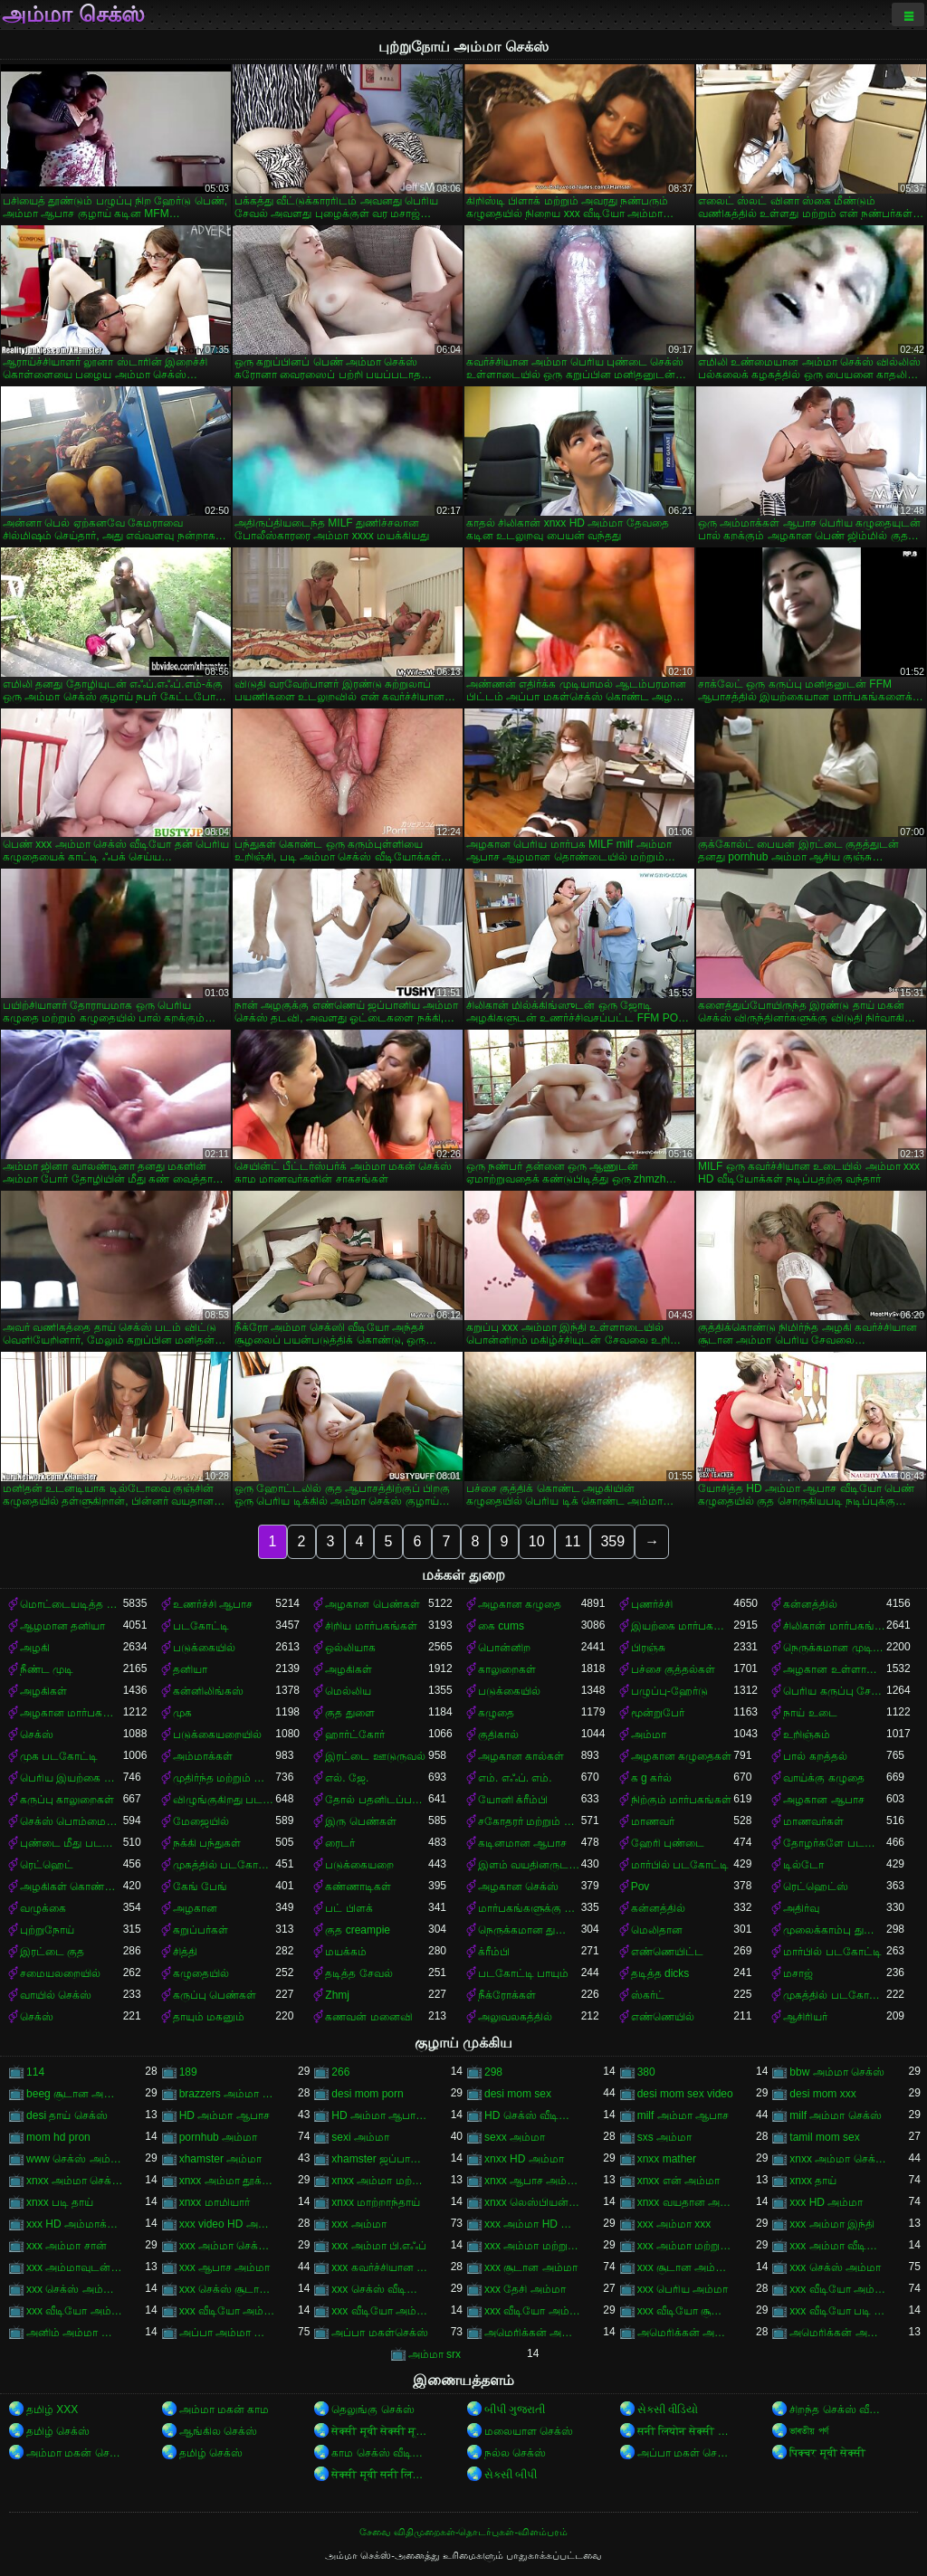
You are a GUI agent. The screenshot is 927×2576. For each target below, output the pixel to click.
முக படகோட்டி (59, 1756)
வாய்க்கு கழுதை (823, 1778)
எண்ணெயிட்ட (667, 1951)
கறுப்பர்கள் (200, 1930)
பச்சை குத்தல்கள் (673, 1669)
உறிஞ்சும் (806, 1734)
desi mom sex (517, 2093)
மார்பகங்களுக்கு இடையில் (529, 1908)
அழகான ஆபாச (823, 1799)
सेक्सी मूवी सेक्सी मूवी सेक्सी (379, 2431)
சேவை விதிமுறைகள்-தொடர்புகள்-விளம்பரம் (463, 2531)
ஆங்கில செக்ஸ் (218, 2431)
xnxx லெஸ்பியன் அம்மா (532, 2202)
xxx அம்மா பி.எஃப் (378, 2245)
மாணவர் (652, 1821)
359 (612, 1541)
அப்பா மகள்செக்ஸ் (379, 2332)
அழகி (35, 1647)
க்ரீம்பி (494, 1951)
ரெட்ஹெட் (46, 1864)
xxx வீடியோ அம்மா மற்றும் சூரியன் (532, 2311)
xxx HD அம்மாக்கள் (74, 2224)
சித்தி (185, 1951)
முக (182, 1712)
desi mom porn (367, 2093)
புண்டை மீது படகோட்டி (71, 1843)
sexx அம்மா (514, 2137)
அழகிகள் (348, 1669)
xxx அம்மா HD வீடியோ (532, 2224)
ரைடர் (340, 1843)
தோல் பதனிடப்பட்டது (376, 1799)
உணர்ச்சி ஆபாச (213, 1604)
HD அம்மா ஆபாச (224, 2115)
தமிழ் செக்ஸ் (58, 2431)
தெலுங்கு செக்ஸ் (372, 2409)
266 (340, 2072)
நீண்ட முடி (46, 1669)
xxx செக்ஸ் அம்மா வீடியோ (74, 2289)
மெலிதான (657, 1930)
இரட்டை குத (52, 1951)
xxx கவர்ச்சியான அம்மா (379, 2267)
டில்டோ (803, 1864)
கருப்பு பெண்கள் (214, 1995)
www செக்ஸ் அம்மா (74, 2159)
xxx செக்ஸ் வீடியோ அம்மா (379, 2289)
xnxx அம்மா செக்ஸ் (837, 2159)
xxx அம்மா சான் (66, 2245)
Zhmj (337, 1995)
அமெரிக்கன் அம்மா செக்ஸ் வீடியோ (837, 2332)
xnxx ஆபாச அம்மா (532, 2180)
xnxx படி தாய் (59, 2202)
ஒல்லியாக (350, 1647)
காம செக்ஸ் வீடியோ (379, 2453)
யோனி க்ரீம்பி (513, 1799)
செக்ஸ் (36, 1734)
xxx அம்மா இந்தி (831, 2224)
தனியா (190, 1669)
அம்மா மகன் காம (224, 2409)
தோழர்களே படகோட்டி (834, 1843)
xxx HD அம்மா (826, 2202)
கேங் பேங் (200, 1886)
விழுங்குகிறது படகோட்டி (224, 1799)
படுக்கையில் (204, 1647)
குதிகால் (498, 1734)
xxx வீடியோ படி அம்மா (837, 2311)
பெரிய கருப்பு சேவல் (834, 1691)
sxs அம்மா (664, 2137)
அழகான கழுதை (519, 1604)
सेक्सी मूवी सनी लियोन (379, 2474)
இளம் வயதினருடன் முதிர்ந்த (529, 1864)
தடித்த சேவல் (358, 1973)
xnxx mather (666, 2159)
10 (537, 1541)
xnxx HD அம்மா (524, 2159)
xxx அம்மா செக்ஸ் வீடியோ (227, 2245)
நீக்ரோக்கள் (507, 1995)
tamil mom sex (824, 2137)
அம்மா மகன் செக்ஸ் (74, 2453)
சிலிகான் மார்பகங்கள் (834, 1626)
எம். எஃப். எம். (515, 1778)
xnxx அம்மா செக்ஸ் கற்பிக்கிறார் (74, 2180)
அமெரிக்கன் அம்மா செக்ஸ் (685, 2332)
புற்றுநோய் (47, 1930)
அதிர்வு (801, 1908)
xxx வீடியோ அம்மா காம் (74, 2311)
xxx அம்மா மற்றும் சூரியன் (685, 2245)
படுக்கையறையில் (217, 1734)
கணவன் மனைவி (368, 2016)
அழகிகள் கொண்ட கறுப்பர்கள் (71, 1886)
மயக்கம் (346, 1951)
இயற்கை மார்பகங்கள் (682, 1626)
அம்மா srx (434, 2354)
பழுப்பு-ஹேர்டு (669, 1691)
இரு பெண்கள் (360, 1821)
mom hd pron (58, 2137)
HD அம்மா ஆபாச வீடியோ (379, 2115)
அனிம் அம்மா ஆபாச (74, 2332)
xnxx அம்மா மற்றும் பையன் (379, 2180)
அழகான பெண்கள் (372, 1604)
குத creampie (357, 1930)
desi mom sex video (685, 2093)
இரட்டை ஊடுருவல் (375, 1756)
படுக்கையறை (359, 1864)
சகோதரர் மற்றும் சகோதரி (529, 1821)
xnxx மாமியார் (214, 2202)
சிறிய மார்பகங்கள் (370, 1626)
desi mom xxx (822, 2093)
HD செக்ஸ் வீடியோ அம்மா (532, 2115)
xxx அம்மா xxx (674, 2224)
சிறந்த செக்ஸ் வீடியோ (837, 2409)
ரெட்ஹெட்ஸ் (815, 1886)
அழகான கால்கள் (521, 1756)
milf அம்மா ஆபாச (683, 2115)
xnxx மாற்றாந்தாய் (375, 2202)
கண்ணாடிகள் (358, 1886)
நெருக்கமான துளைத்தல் (529, 1930)
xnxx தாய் (812, 2180)
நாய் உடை (809, 1712)
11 (573, 1541)
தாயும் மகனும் (208, 2016)
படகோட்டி (201, 1626)
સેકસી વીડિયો (667, 2409)
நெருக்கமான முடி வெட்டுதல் (834, 1647)
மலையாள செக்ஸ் (528, 2431)
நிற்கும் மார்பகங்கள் (681, 1799)
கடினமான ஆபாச (522, 1843)
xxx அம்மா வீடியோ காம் (837, 2245)
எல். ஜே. (346, 1778)
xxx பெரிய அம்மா (683, 2289)
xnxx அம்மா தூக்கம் (227, 2180)
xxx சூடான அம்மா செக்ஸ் (685, 2267)
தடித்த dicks (660, 1973)
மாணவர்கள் (813, 1821)
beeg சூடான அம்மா (74, 2093)
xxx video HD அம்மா (227, 2224)
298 (493, 2072)
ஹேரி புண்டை (667, 1843)
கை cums (501, 1626)
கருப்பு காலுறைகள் (67, 1799)
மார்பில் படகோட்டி (680, 1864)
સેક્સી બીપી (510, 2474)
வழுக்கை (43, 1908)
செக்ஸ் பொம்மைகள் (71, 1821)
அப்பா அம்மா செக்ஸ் (227, 2332)
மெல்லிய (348, 1691)
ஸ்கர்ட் (647, 1995)
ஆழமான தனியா (62, 1626)
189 (188, 2072)
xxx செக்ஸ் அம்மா (835, 2267)
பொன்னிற (504, 1647)
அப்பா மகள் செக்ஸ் (685, 2453)
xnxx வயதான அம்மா (685, 2202)
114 (35, 2072)
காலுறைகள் (507, 1669)
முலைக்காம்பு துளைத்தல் (834, 1930)
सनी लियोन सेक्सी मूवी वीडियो (685, 2431)
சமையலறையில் (60, 1973)
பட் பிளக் (348, 1908)
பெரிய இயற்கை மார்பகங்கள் (71, 1778)
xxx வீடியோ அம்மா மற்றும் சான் (379, 2311)
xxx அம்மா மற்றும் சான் (532, 2245)
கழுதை (496, 1712)
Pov (640, 1886)
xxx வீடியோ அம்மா (837, 2289)
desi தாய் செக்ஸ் (67, 2115)
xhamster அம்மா (221, 2159)
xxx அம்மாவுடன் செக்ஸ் (74, 2267)
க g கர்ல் (651, 1778)
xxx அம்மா (358, 2224)
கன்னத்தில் (810, 1604)
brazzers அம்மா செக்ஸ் (227, 2093)
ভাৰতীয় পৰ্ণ (808, 2431)
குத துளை (349, 1712)
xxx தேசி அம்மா (525, 2289)
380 (646, 2072)
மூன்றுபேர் (657, 1712)
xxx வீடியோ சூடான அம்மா (685, 2311)
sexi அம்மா (360, 2137)
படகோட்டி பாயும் (523, 1973)
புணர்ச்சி (652, 1604)
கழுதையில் (201, 1973)
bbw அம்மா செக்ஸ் (836, 2072)
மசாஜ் (798, 1973)
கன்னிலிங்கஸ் (208, 1691)
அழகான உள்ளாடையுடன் (834, 1669)
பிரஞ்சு (648, 1647)
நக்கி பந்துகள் (207, 1843)
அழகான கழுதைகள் (681, 1756)
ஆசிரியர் (805, 2016)
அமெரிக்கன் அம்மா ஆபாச (532, 2332)
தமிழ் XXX (52, 2409)
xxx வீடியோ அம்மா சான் (227, 2311)
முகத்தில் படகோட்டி (224, 1864)
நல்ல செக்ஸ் (515, 2453)
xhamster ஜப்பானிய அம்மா (379, 2159)
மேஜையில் (201, 1821)
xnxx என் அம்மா (678, 2180)
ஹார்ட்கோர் (355, 1734)
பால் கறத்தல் (814, 1756)
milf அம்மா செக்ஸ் (835, 2115)
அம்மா (648, 1734)
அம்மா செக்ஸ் (73, 14)
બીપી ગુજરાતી (514, 2409)
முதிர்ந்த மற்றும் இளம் (224, 1778)
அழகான (195, 1908)
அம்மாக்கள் (203, 1756)
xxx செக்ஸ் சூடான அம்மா (227, 2289)
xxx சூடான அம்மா (531, 2267)
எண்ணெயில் (662, 2016)
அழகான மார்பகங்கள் (71, 1712)
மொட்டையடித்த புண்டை (71, 1604)
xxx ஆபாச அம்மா (225, 2267)
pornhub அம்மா (218, 2137)
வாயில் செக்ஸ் (55, 1995)
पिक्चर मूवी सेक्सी (827, 2453)
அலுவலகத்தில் (515, 2016)
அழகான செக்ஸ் (518, 1886)
